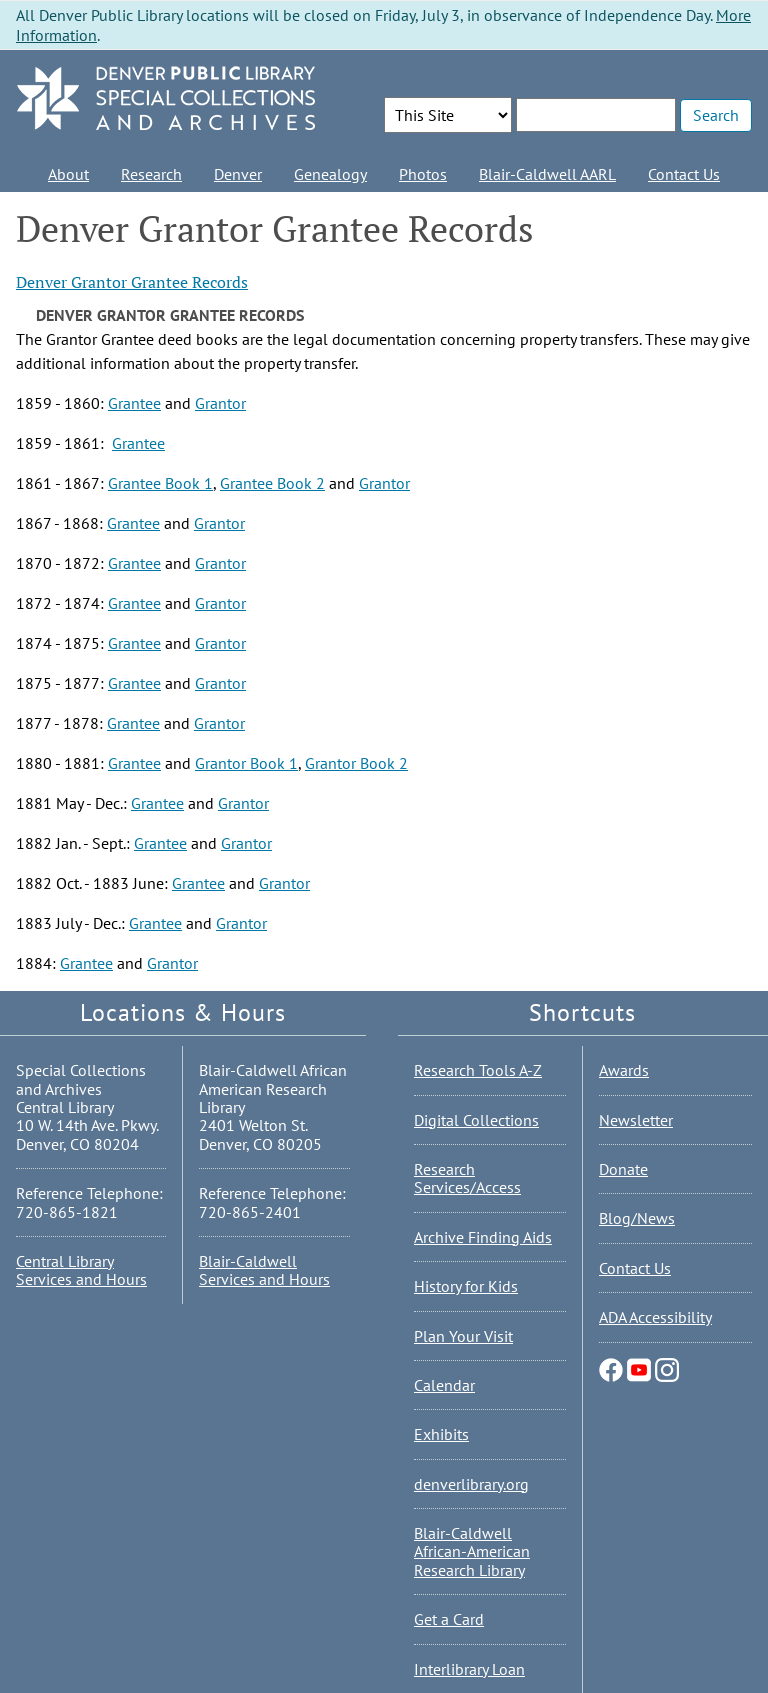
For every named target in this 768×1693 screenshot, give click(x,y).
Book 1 (272, 763)
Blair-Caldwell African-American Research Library (472, 1551)
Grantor (220, 403)
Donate (623, 1169)
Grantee (134, 403)
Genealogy (330, 174)
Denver (238, 174)
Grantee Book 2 (272, 483)
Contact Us (684, 174)
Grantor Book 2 (356, 763)
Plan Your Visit (463, 1336)
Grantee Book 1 (160, 483)
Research (151, 174)
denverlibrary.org (471, 1484)
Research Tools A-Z (478, 1070)
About (68, 174)
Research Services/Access (467, 1178)
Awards (624, 1070)
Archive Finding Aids (483, 1237)
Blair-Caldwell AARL (547, 174)
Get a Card (449, 1619)
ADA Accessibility (655, 1317)
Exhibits (441, 1434)
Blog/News (637, 1218)
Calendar (444, 1385)
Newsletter (636, 1120)
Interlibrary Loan (469, 1669)
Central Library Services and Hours (81, 1270)
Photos (423, 174)
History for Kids (466, 1286)
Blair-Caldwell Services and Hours (264, 1270)
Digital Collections (476, 1120)
